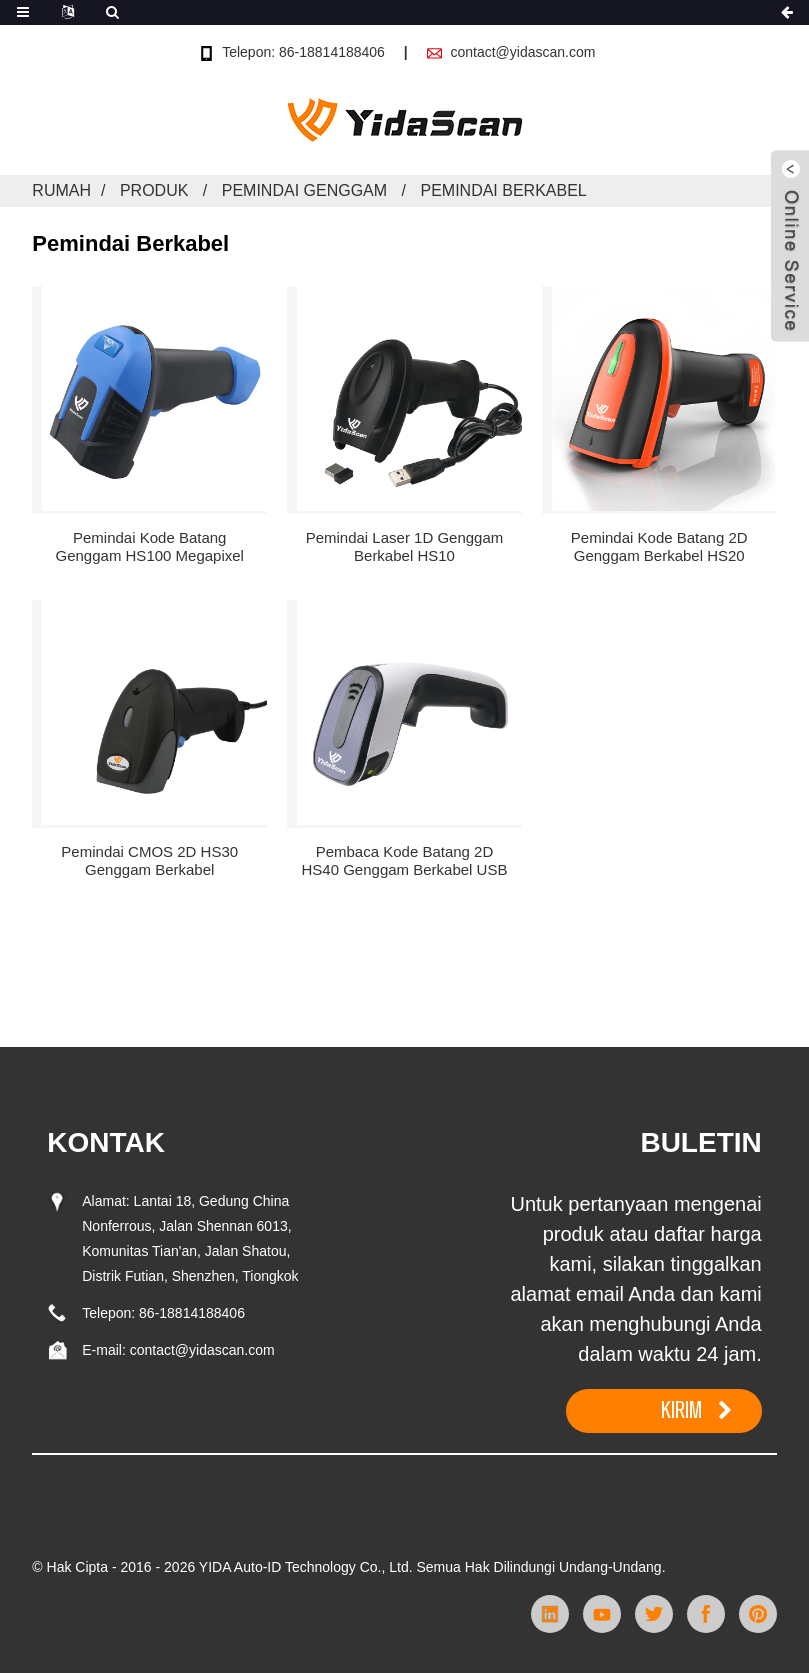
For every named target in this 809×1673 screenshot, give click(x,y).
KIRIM (681, 1410)
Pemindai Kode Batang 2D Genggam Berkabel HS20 (659, 546)
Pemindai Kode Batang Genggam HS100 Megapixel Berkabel (150, 547)
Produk (154, 190)
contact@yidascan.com (522, 52)
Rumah (61, 190)
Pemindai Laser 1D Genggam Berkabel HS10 (405, 546)
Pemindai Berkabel (503, 190)
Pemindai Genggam (304, 190)
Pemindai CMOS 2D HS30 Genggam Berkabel (149, 860)
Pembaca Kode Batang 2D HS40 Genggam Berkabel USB (405, 860)
